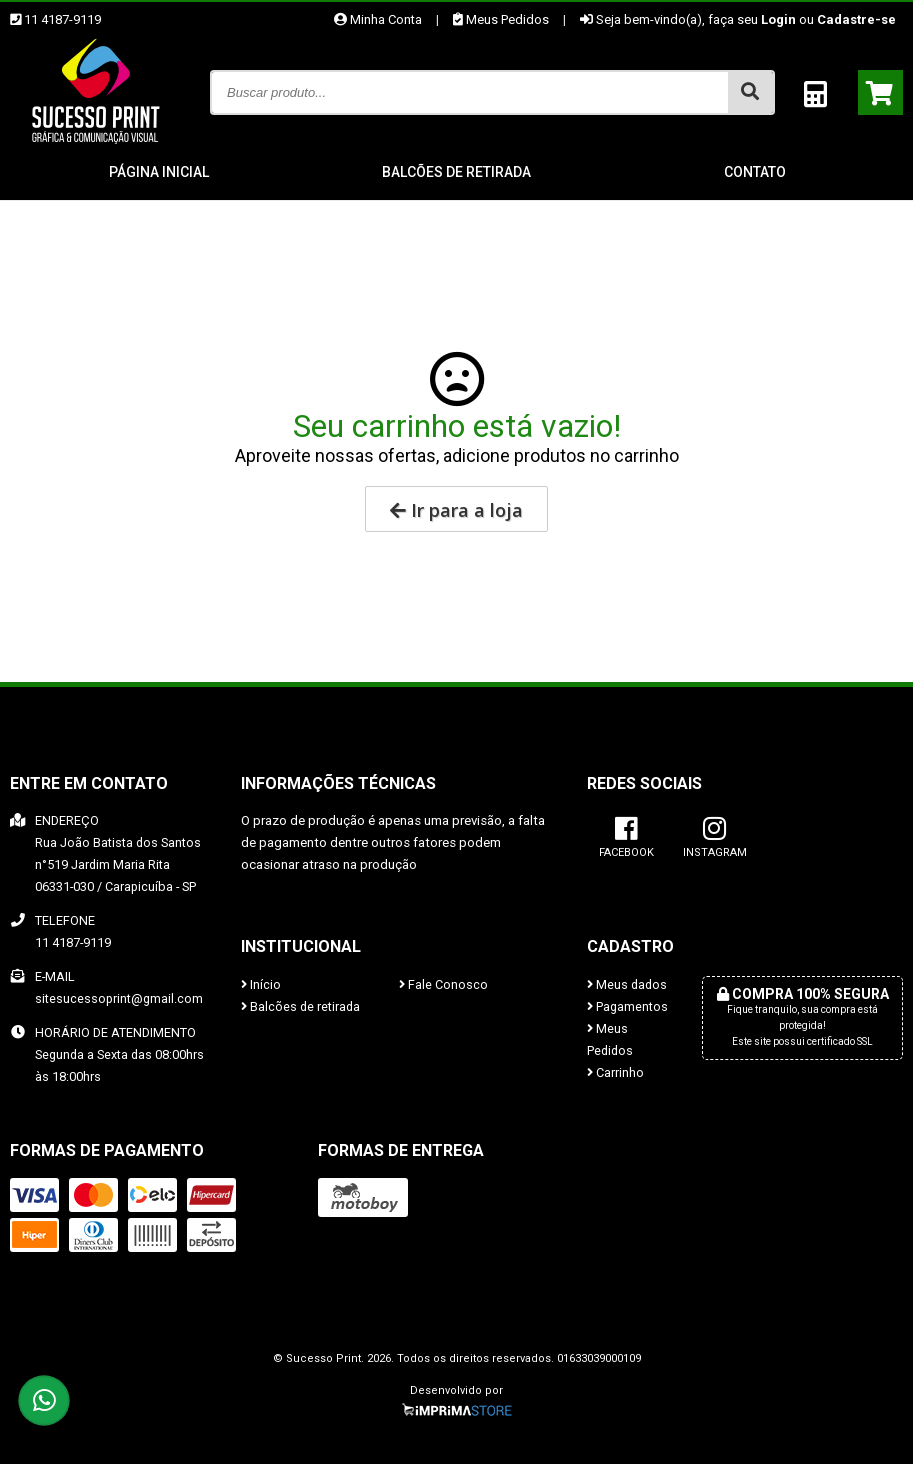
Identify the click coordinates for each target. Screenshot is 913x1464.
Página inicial (159, 172)
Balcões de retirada (456, 172)
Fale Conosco (443, 984)
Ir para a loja (456, 510)
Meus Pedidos (501, 19)
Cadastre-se (856, 19)
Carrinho (615, 1072)
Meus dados (627, 984)
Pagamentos (627, 1006)
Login (778, 19)
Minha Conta (378, 19)
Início (261, 984)
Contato (755, 172)
